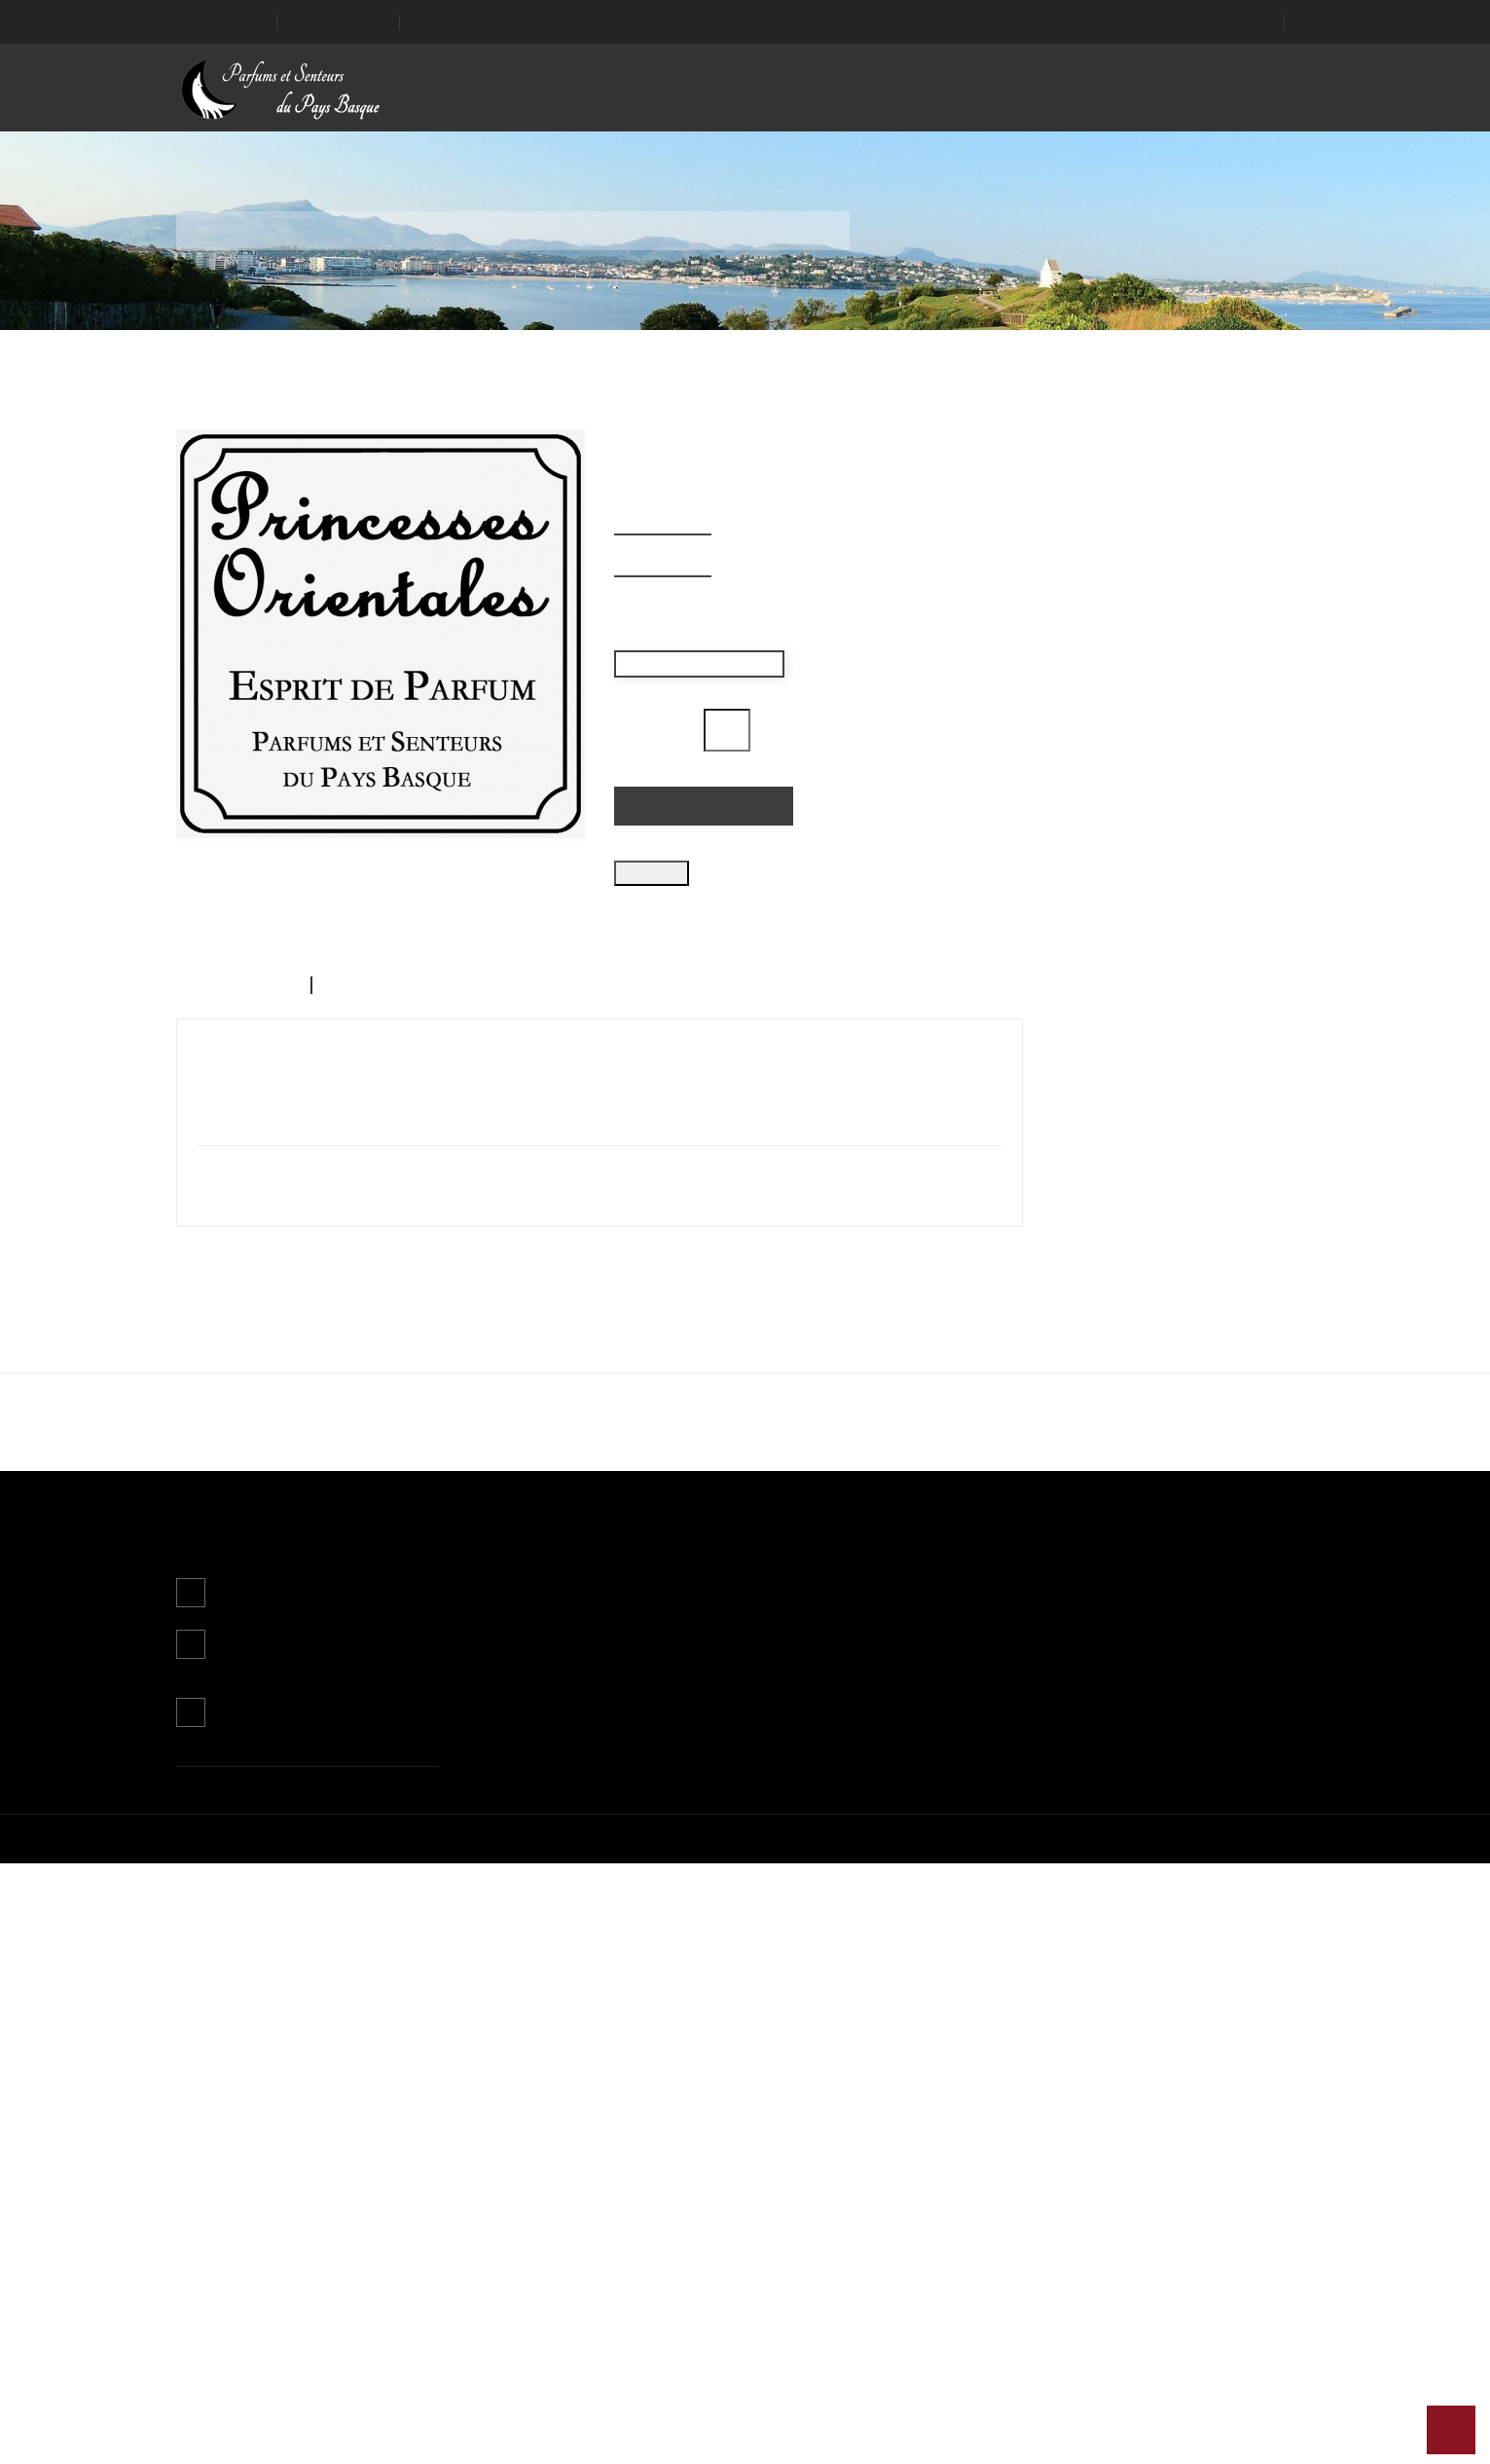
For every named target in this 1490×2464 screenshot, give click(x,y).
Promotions (504, 2184)
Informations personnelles (938, 2184)
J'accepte (889, 1272)
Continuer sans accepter (601, 1272)
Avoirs (876, 2239)
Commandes (897, 2212)
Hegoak (599, 1824)
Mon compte (897, 2141)
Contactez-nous (269, 2313)
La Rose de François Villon (1183, 1824)
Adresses (886, 2266)
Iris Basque (891, 1824)
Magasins (692, 2321)
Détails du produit (381, 1112)
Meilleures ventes (522, 2239)
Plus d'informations (527, 1223)
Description (224, 1112)
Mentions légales (715, 2212)
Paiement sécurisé (720, 2293)
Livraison (690, 2184)
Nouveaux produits (525, 2212)
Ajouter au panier (700, 806)
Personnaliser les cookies (687, 1223)
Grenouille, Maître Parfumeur (307, 1824)
